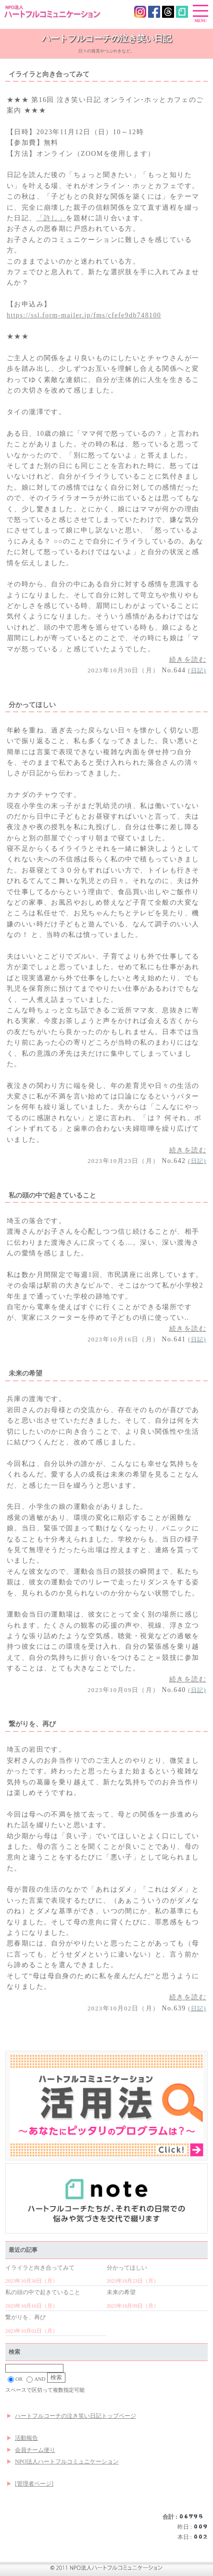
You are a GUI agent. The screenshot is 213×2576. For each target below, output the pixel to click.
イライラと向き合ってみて (40, 2267)
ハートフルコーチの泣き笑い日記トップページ (75, 2415)
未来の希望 (121, 2292)
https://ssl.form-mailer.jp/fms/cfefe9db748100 (84, 315)
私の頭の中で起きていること (42, 2292)
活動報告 (26, 2438)
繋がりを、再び (25, 2317)
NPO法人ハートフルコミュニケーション (67, 2461)
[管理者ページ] (34, 2483)
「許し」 (51, 218)
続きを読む (187, 659)
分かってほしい (127, 2267)
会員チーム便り (35, 2450)
